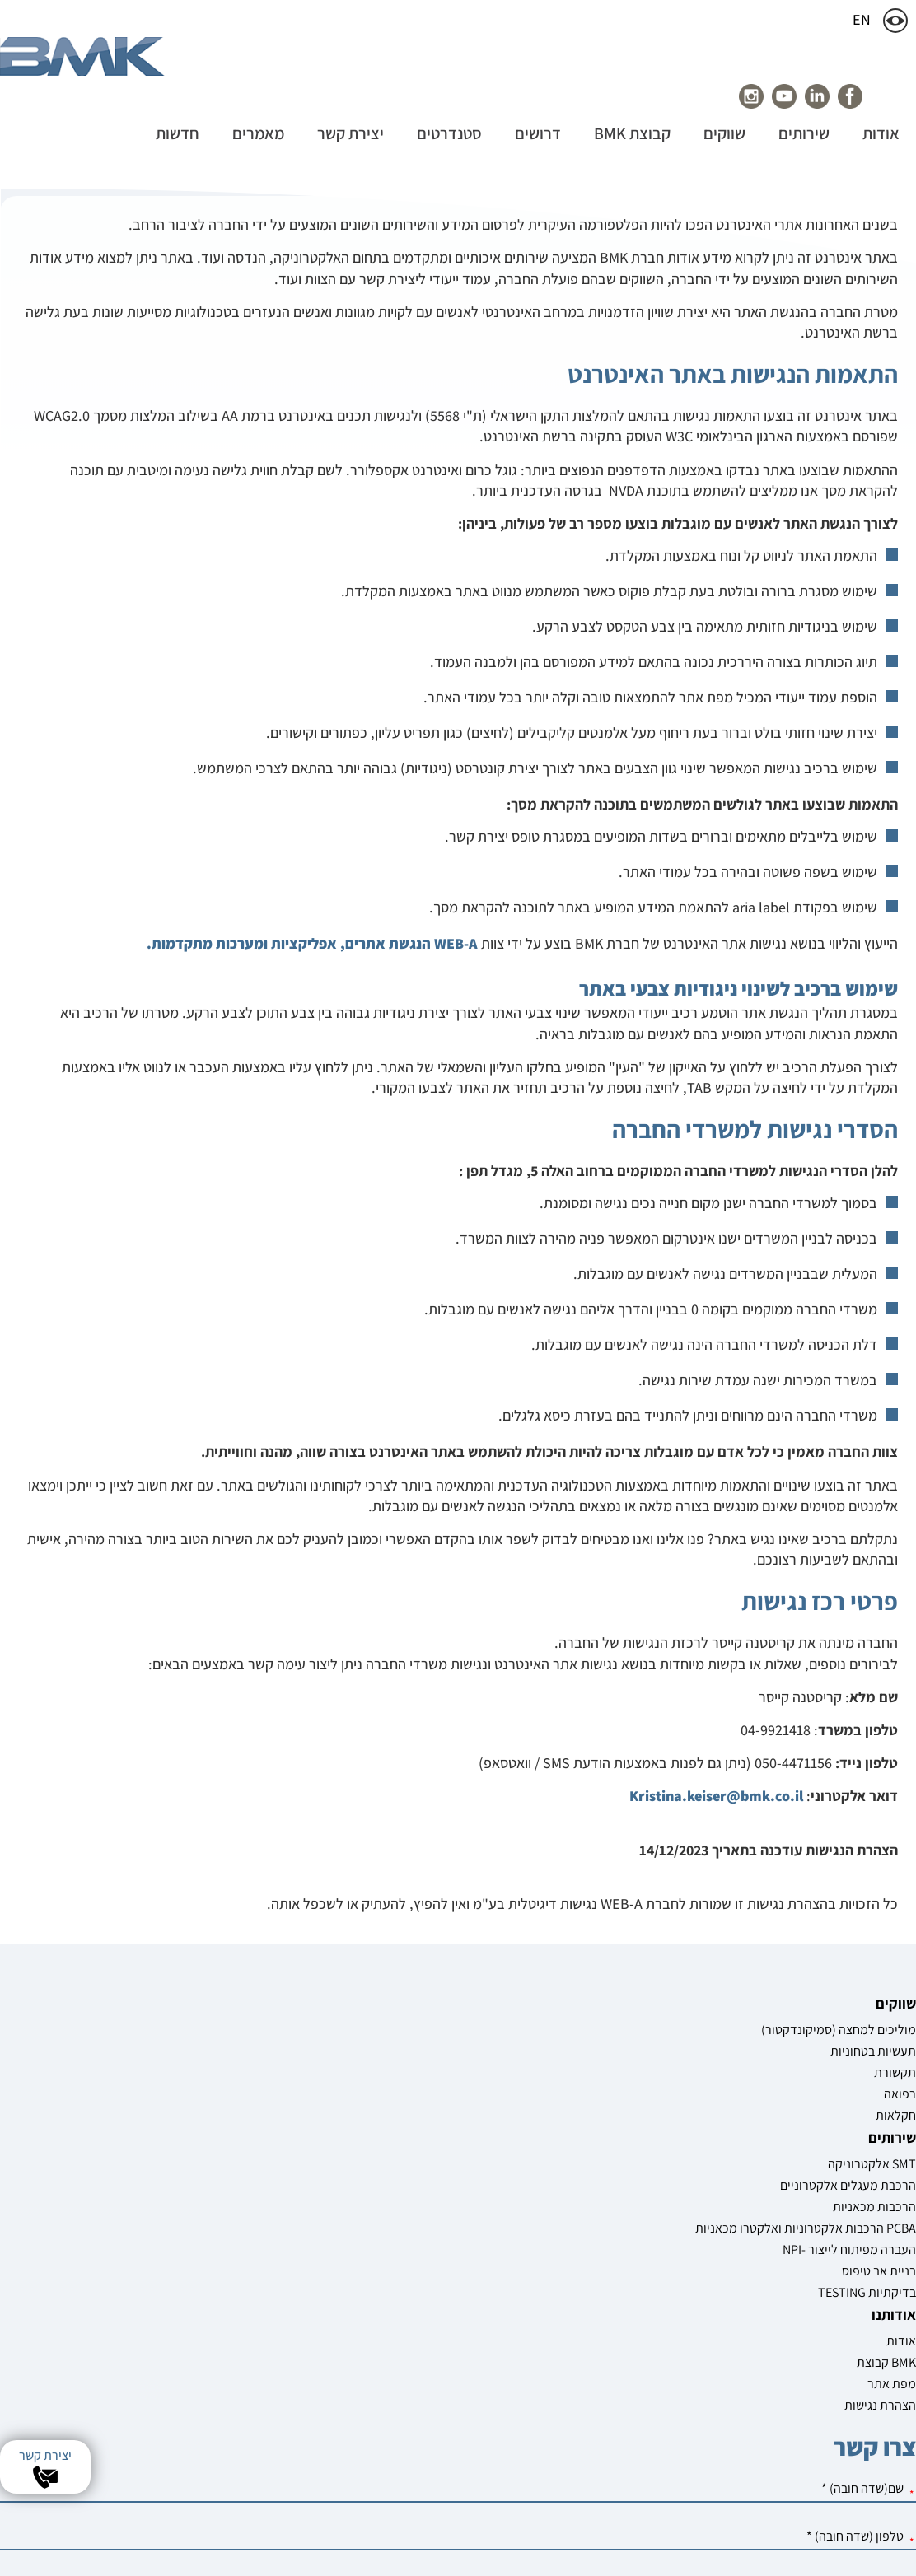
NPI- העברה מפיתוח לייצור (723, 2405)
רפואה (900, 2358)
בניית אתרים (651, 2543)
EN (871, 21)
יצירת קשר (45, 2455)
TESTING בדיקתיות (725, 2457)
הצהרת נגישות (596, 2341)
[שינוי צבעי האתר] (895, 20)
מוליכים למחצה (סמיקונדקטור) (877, 2285)
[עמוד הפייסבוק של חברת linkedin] (798, 96)
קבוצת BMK (602, 2298)
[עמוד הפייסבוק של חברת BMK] (831, 96)
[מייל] (327, 2391)
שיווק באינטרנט (584, 2543)
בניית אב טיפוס (737, 2435)
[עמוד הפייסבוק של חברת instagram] (732, 96)
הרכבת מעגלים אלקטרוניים (736, 2306)
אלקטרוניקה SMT (730, 2276)
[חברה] (327, 2438)
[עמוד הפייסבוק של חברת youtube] (765, 96)
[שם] (327, 2295)
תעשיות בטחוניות (873, 2315)
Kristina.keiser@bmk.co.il (716, 2018)
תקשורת (895, 2336)
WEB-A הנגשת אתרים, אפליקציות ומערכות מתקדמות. (312, 1165)
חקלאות (896, 2379)
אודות (617, 2276)
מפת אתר (607, 2319)
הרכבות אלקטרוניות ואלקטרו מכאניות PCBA (715, 2367)
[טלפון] (327, 2343)
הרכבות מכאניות (732, 2336)
